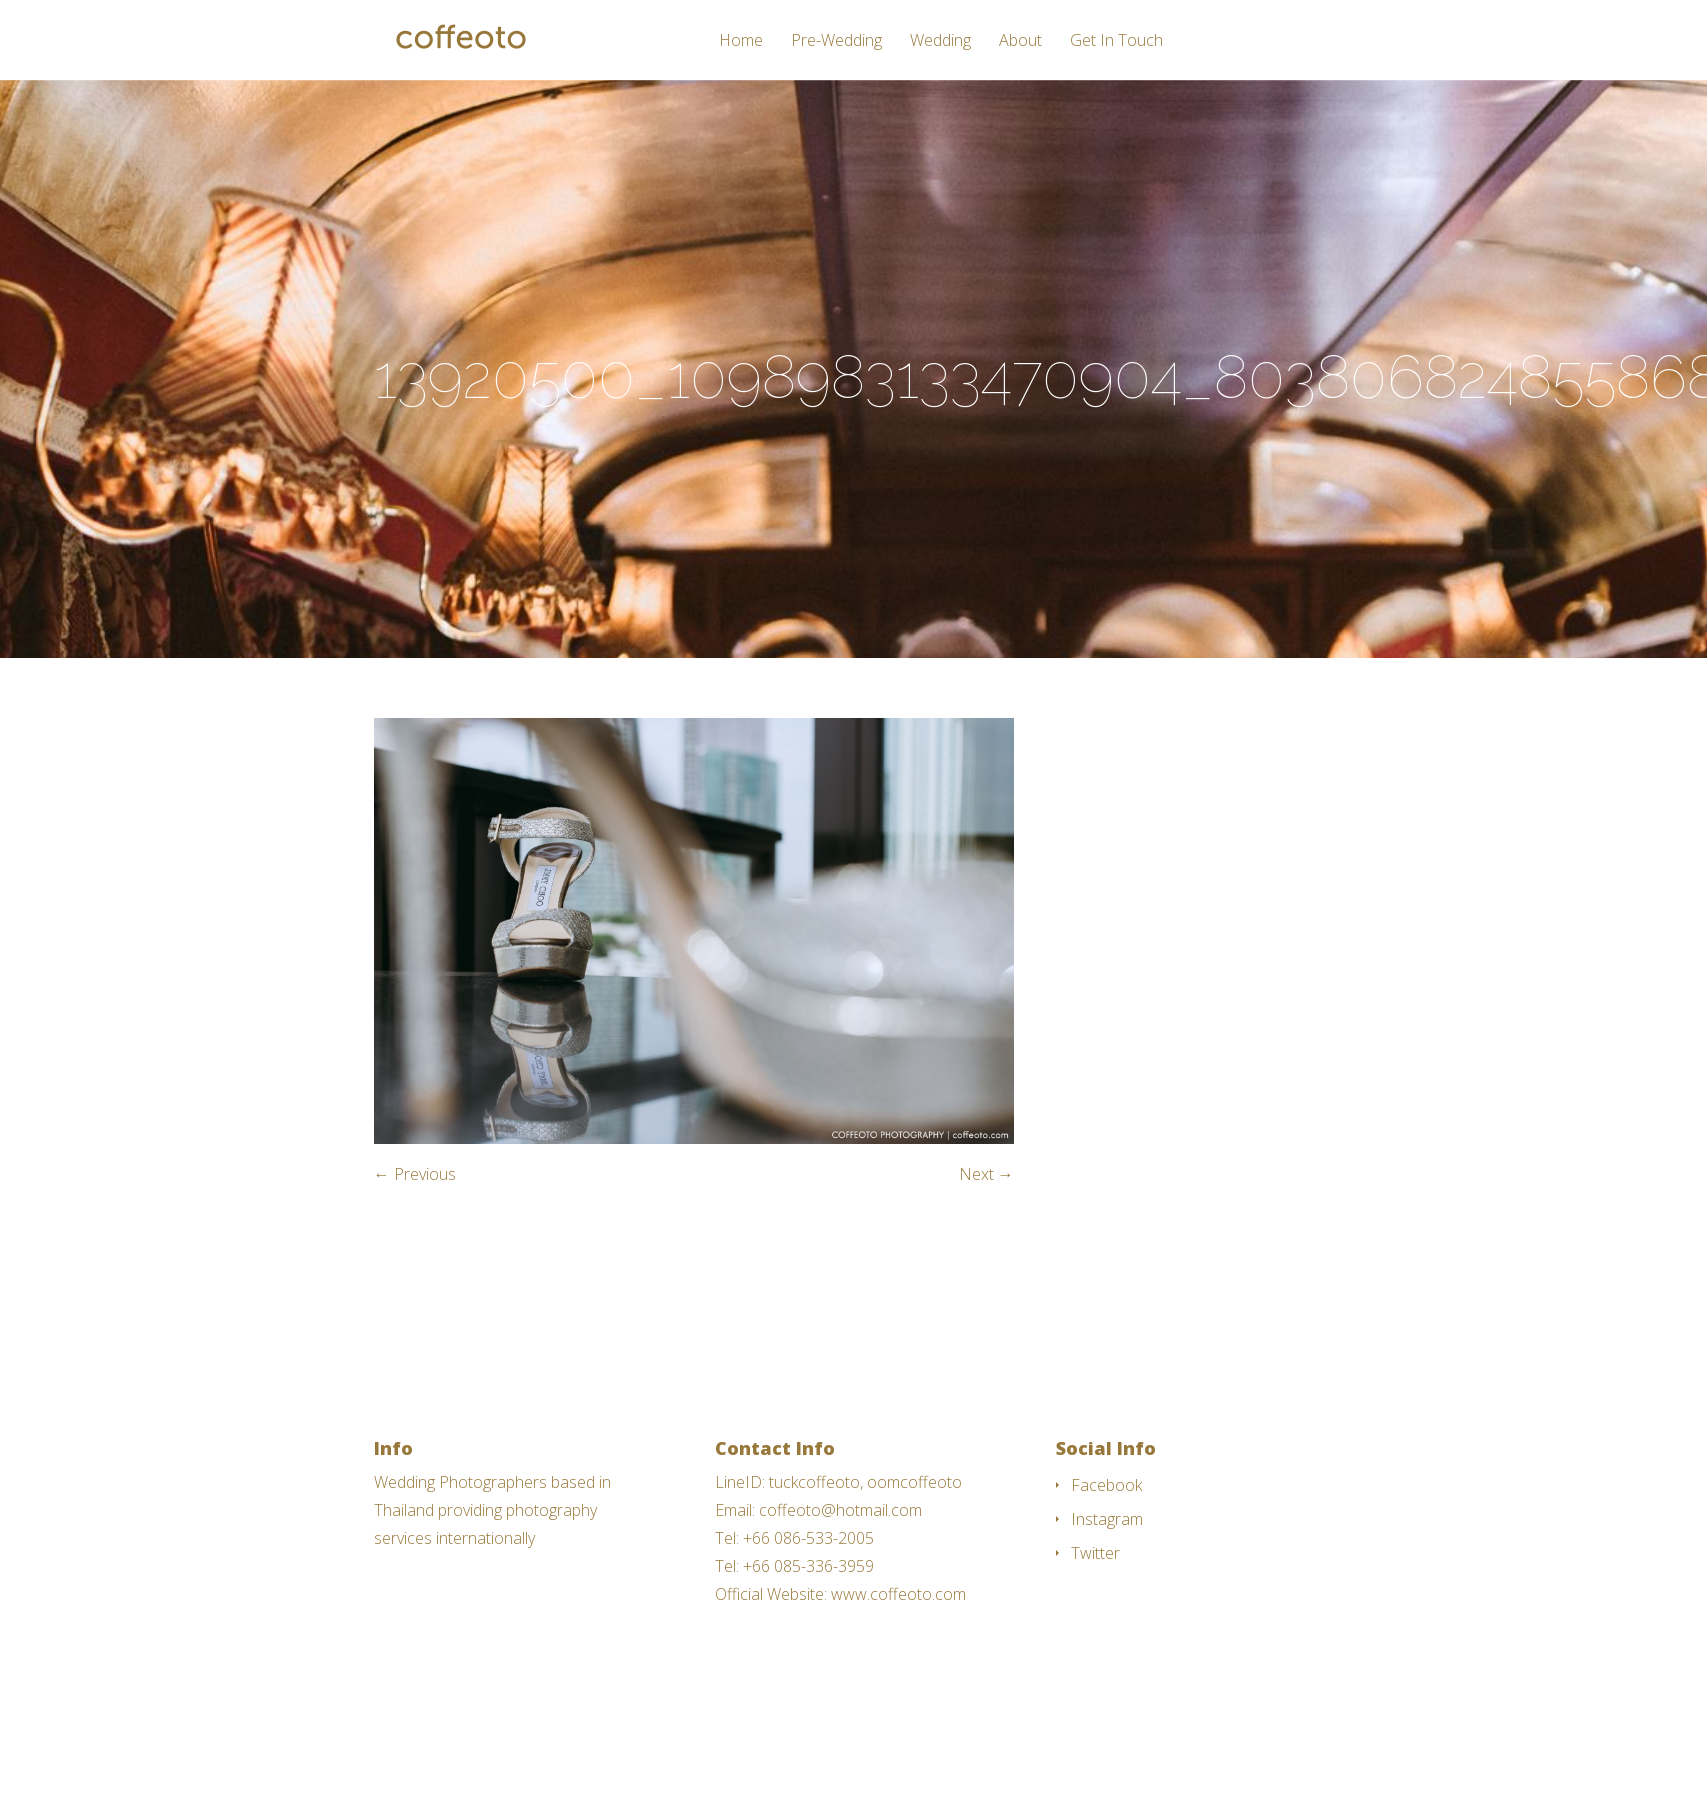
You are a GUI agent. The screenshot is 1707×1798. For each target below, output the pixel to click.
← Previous (415, 1174)
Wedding (940, 41)
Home (741, 41)
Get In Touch (1116, 41)
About (1020, 41)
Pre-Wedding (836, 41)
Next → (986, 1174)
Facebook (1106, 1485)
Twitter (1095, 1553)
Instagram (1107, 1519)
